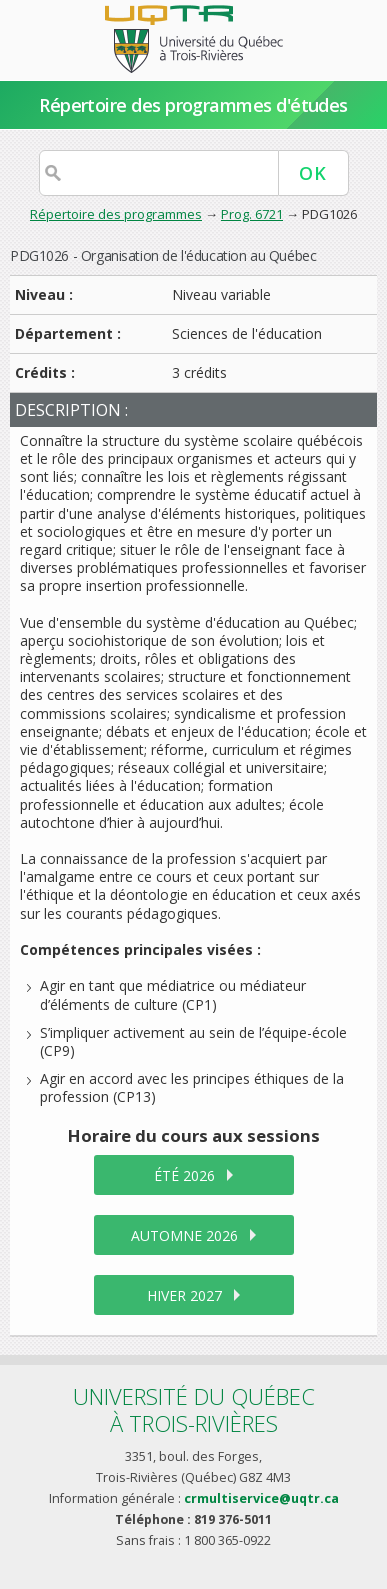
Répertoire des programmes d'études (193, 105)
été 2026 (184, 1175)
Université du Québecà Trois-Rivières (194, 1409)
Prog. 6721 (252, 214)
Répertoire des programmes (116, 214)
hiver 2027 (184, 1295)
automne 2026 (184, 1235)
